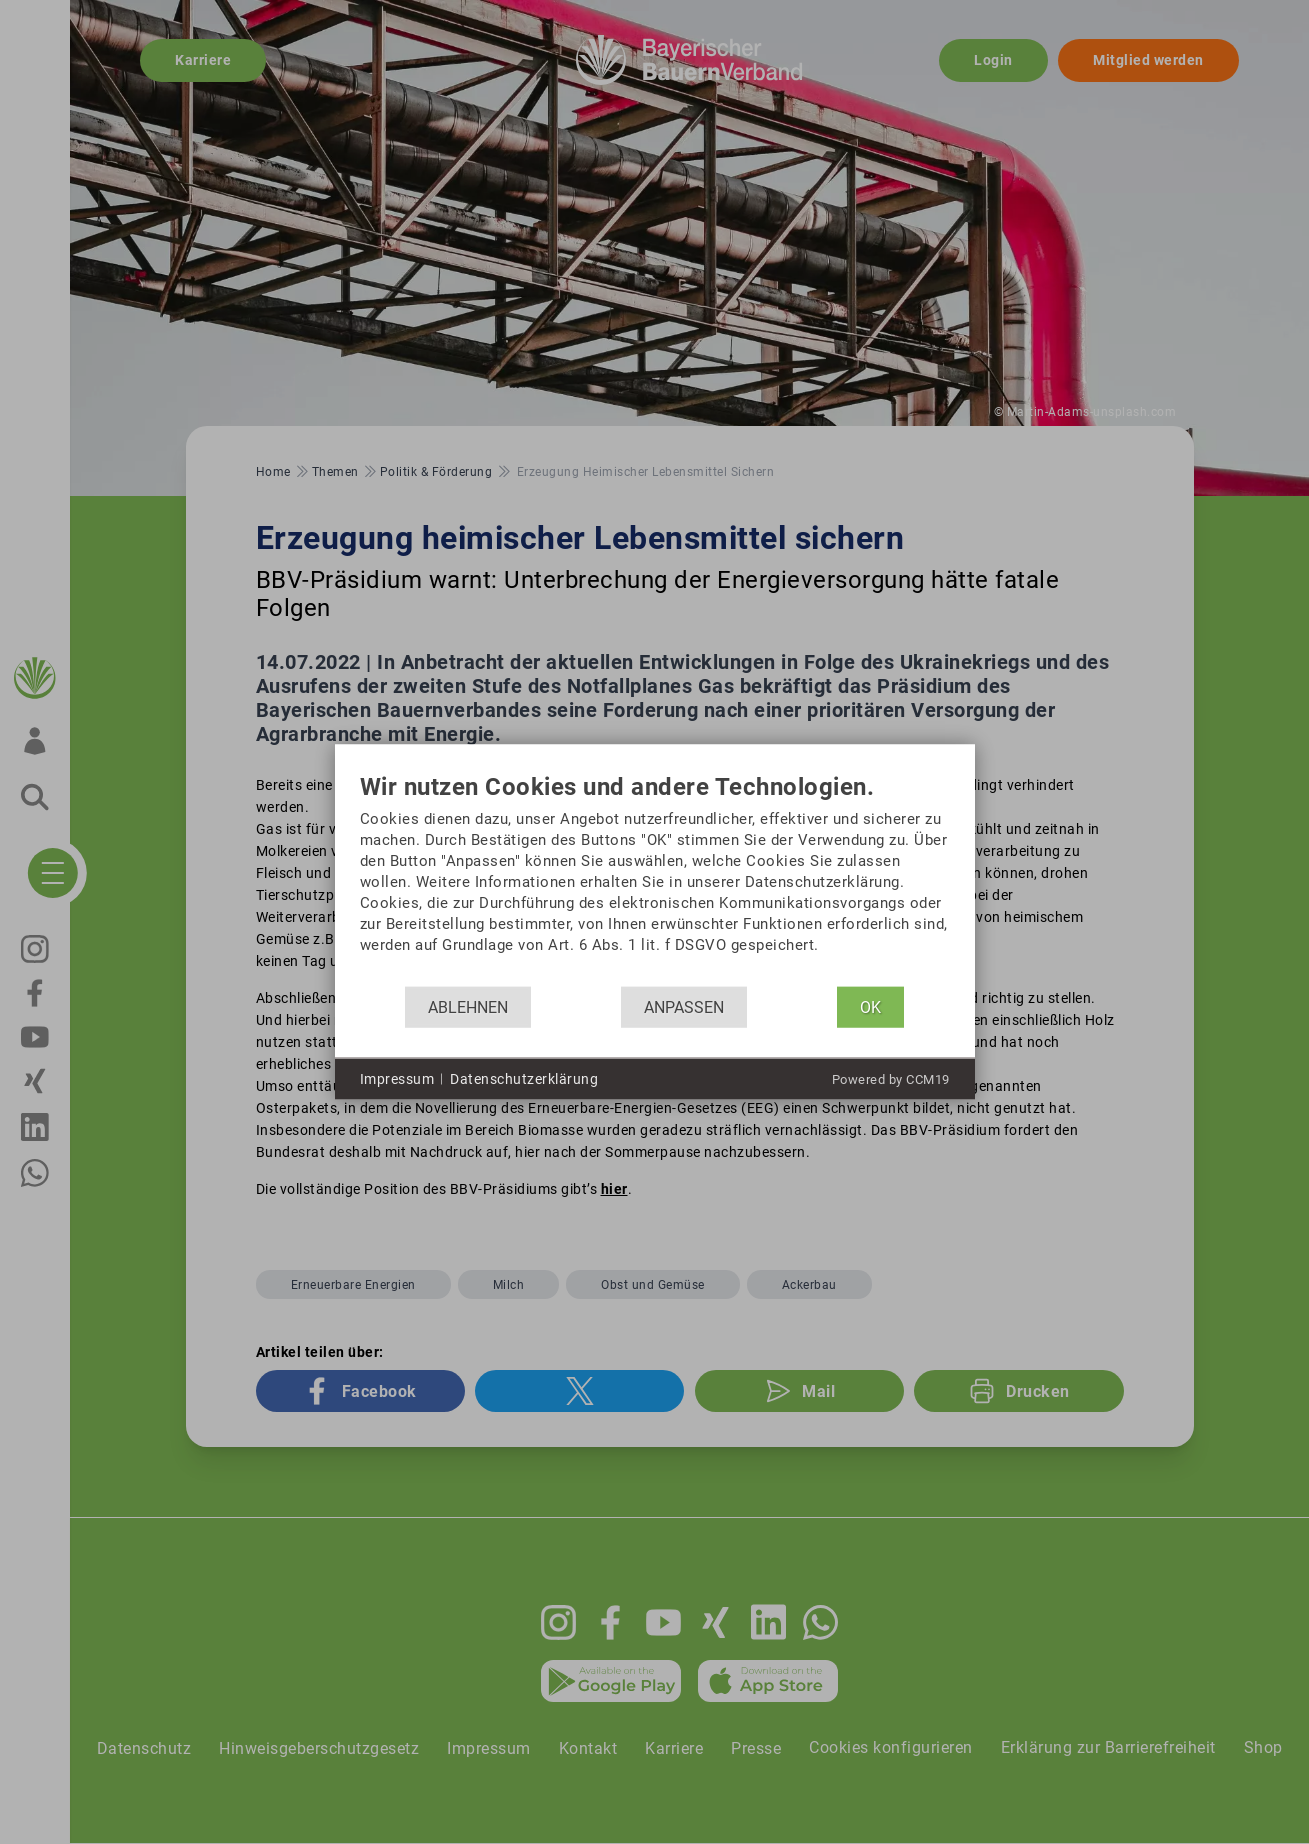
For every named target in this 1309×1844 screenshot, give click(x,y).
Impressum (397, 1078)
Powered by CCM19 (891, 1079)
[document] (655, 880)
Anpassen (684, 1006)
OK (870, 1006)
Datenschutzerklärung (524, 1078)
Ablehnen (468, 1006)
